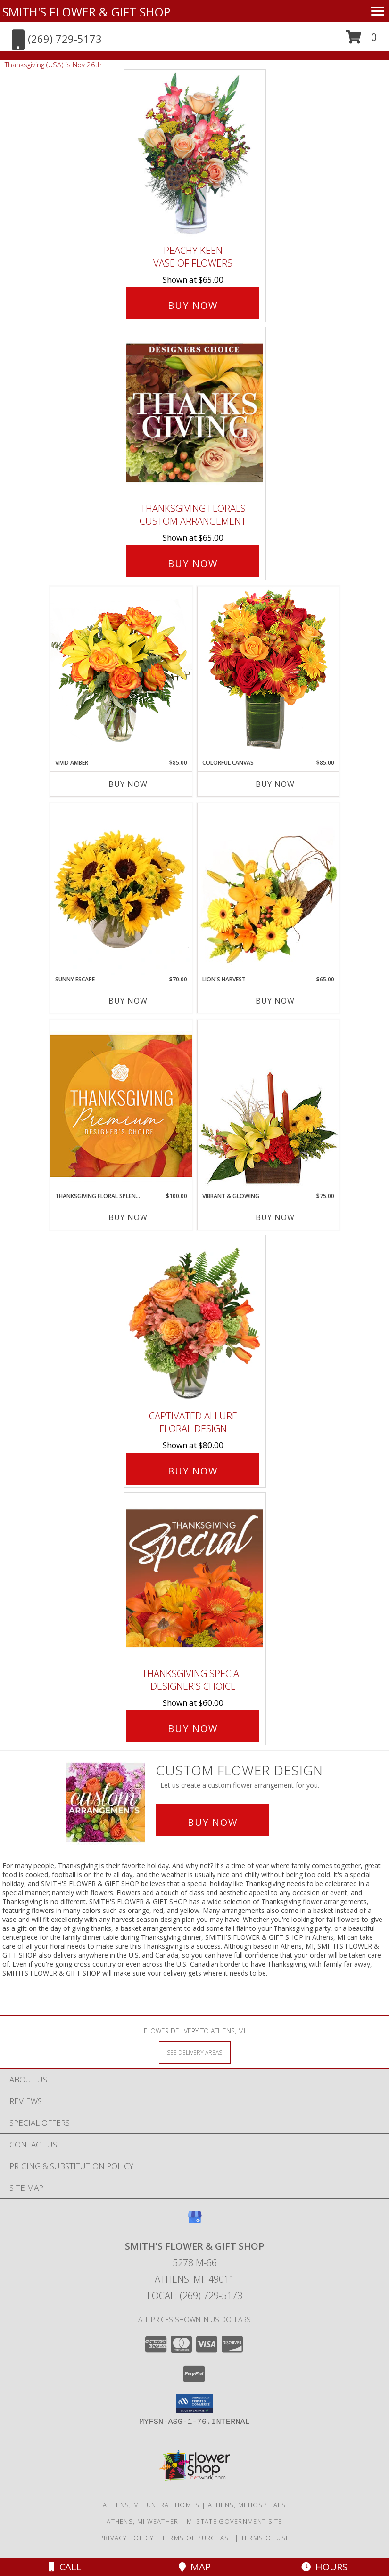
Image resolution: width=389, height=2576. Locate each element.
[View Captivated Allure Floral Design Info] (194, 1320)
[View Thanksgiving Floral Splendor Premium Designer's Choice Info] (121, 1105)
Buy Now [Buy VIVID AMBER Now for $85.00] (128, 784)
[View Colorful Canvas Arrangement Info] (268, 672)
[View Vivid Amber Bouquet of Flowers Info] (121, 672)
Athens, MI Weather (142, 2521)
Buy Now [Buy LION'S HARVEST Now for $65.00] (275, 1001)
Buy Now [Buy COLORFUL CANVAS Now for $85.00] (275, 784)
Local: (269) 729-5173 (194, 2295)
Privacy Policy (126, 2538)
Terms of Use (265, 2538)
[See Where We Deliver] (195, 2052)
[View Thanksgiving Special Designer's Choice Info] (194, 1577)
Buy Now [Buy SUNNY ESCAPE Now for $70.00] (128, 1001)
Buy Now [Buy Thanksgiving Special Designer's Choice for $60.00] (193, 1728)
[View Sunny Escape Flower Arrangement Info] (121, 889)
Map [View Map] (195, 2566)
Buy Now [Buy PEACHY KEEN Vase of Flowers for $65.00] (193, 305)
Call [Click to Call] (65, 2566)
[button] (361, 40)
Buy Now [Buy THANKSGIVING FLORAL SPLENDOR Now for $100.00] (128, 1217)
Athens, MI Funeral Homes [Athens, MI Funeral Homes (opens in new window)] (151, 2505)
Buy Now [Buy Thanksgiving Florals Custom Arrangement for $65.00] (193, 563)
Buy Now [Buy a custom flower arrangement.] (213, 1822)
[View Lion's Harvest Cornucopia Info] (268, 888)
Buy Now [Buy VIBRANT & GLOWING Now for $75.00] (275, 1217)
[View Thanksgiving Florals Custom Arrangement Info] (194, 412)
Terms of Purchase (197, 2538)
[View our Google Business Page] (194, 2221)
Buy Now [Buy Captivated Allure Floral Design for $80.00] (193, 1471)
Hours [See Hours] (324, 2566)
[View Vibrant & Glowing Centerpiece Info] (268, 1105)
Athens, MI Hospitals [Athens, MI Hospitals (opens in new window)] (247, 2505)
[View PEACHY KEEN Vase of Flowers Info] (194, 155)
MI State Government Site (234, 2521)
